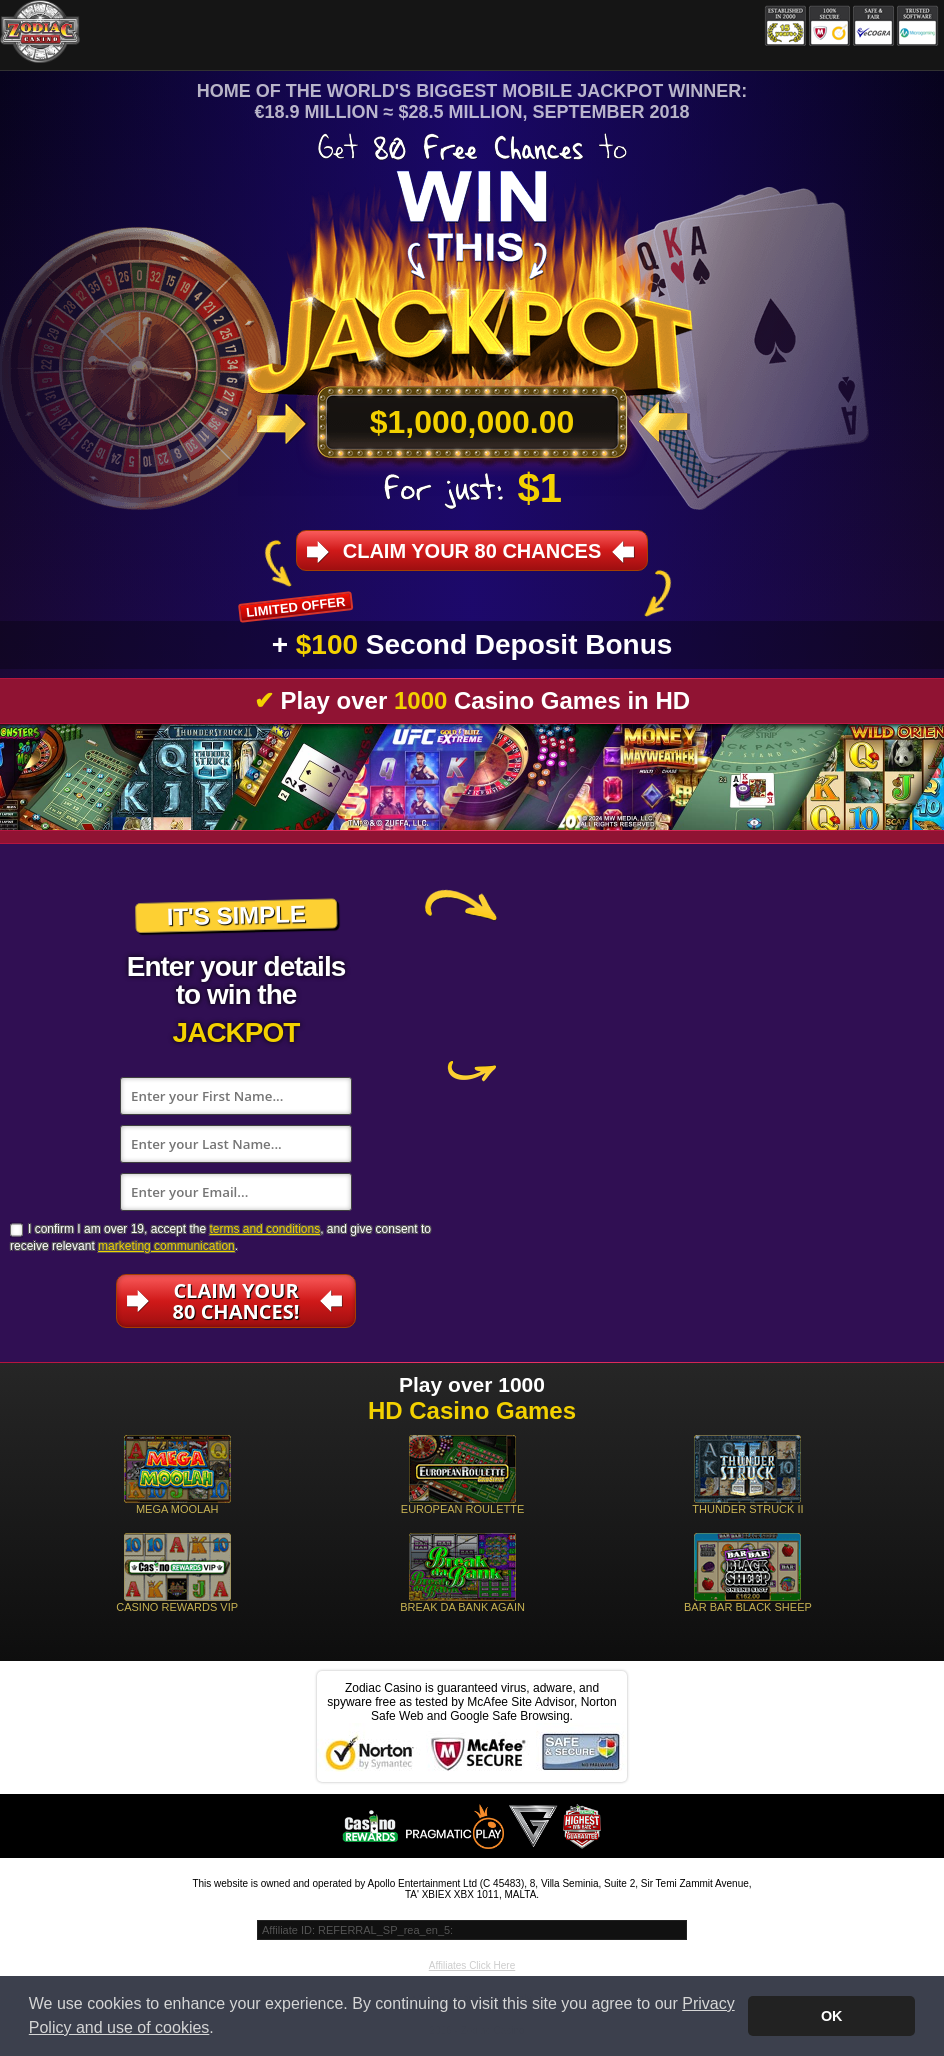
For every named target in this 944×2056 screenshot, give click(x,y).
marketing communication (166, 1246)
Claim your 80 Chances (472, 551)
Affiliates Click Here (472, 1965)
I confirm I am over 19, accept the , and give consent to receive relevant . (220, 1237)
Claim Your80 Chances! (236, 1301)
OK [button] (832, 2016)
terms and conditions (264, 1229)
